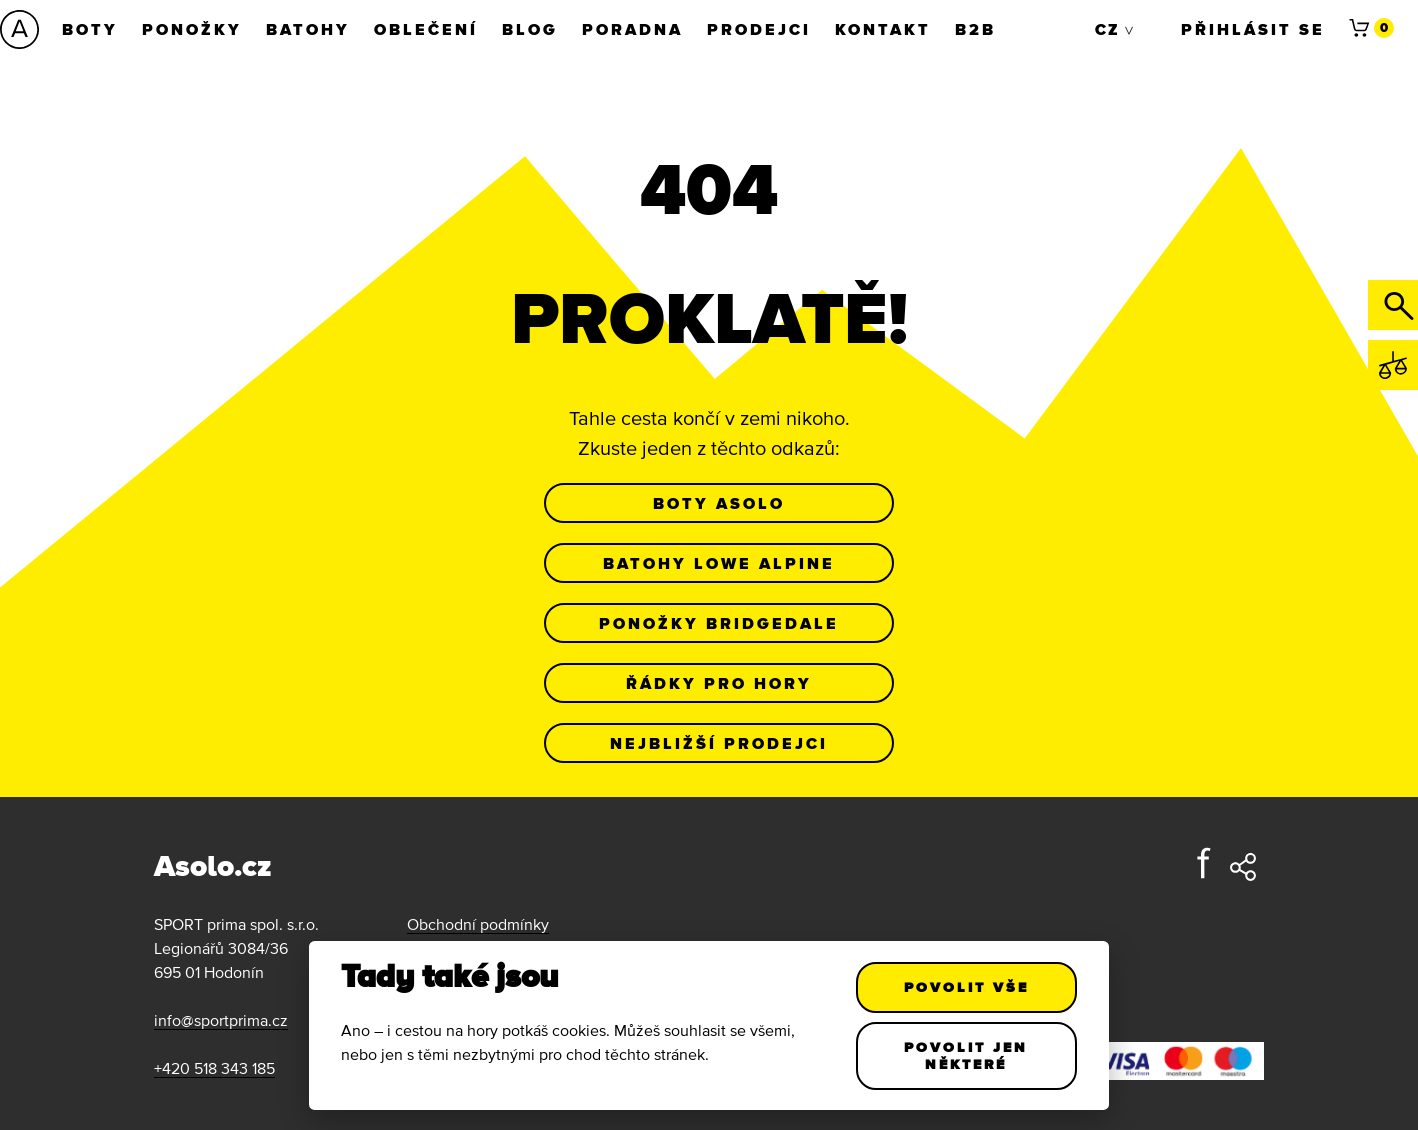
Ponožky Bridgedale (719, 623)
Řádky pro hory (719, 683)
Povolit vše (966, 987)
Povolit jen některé (967, 1055)
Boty (90, 29)
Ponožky (192, 29)
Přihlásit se (1253, 29)
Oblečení (426, 29)
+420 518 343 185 (214, 1068)
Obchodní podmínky (478, 924)
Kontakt (883, 29)
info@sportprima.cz (221, 1020)
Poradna (632, 29)
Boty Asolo (719, 503)
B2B (975, 29)
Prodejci (759, 29)
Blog (530, 29)
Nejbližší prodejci (719, 743)
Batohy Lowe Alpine (719, 563)
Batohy (308, 29)
